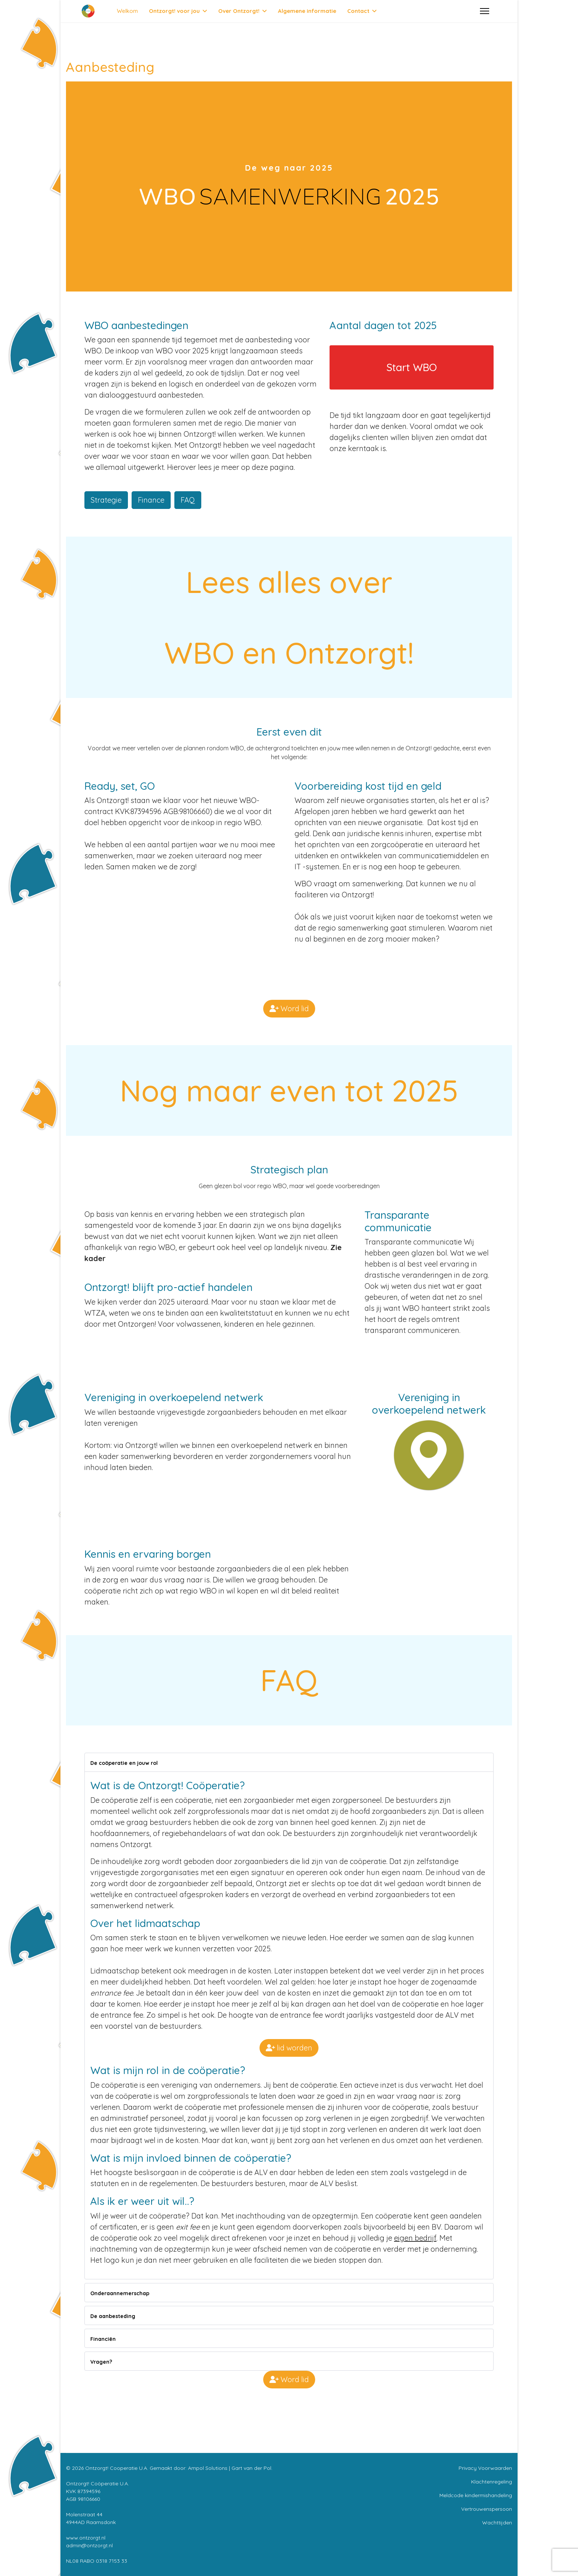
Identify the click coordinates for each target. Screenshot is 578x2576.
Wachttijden (497, 2522)
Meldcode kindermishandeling (475, 2495)
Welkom (127, 10)
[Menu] (484, 11)
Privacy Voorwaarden (485, 2468)
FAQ (188, 500)
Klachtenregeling (491, 2481)
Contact (358, 10)
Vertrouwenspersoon (486, 2509)
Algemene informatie (307, 10)
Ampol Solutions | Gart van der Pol (229, 2468)
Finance (151, 500)
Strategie (106, 500)
